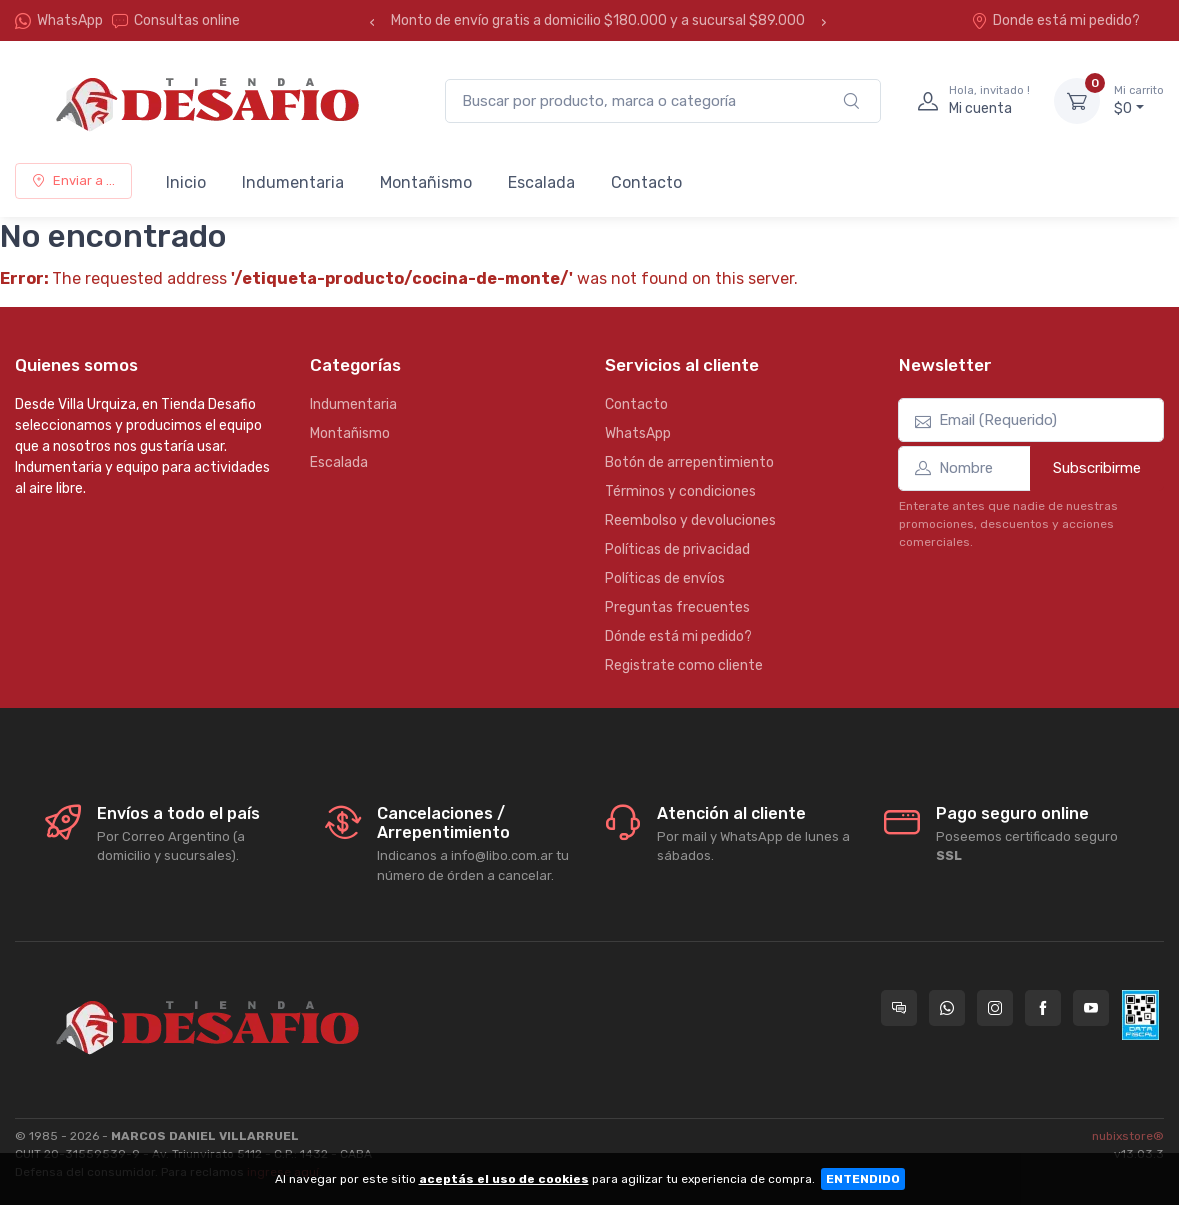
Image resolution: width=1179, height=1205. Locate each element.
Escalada (541, 182)
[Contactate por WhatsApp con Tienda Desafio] (947, 1008)
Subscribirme (1097, 468)
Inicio (186, 182)
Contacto (646, 182)
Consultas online (176, 20)
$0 (1139, 100)
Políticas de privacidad (677, 549)
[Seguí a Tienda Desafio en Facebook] (1043, 1008)
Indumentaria (293, 182)
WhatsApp (70, 20)
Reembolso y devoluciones (690, 520)
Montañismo (426, 182)
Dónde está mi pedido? (678, 636)
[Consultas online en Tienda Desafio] (899, 1008)
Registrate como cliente (684, 665)
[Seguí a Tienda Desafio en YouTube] (1091, 1008)
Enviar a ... (73, 180)
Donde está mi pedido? (1055, 20)
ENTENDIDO (863, 1179)
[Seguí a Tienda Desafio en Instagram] (995, 1008)
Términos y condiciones (680, 491)
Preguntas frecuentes (677, 607)
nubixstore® (1128, 1136)
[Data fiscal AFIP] (1140, 1015)
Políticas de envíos (665, 578)
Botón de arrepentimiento (689, 462)
